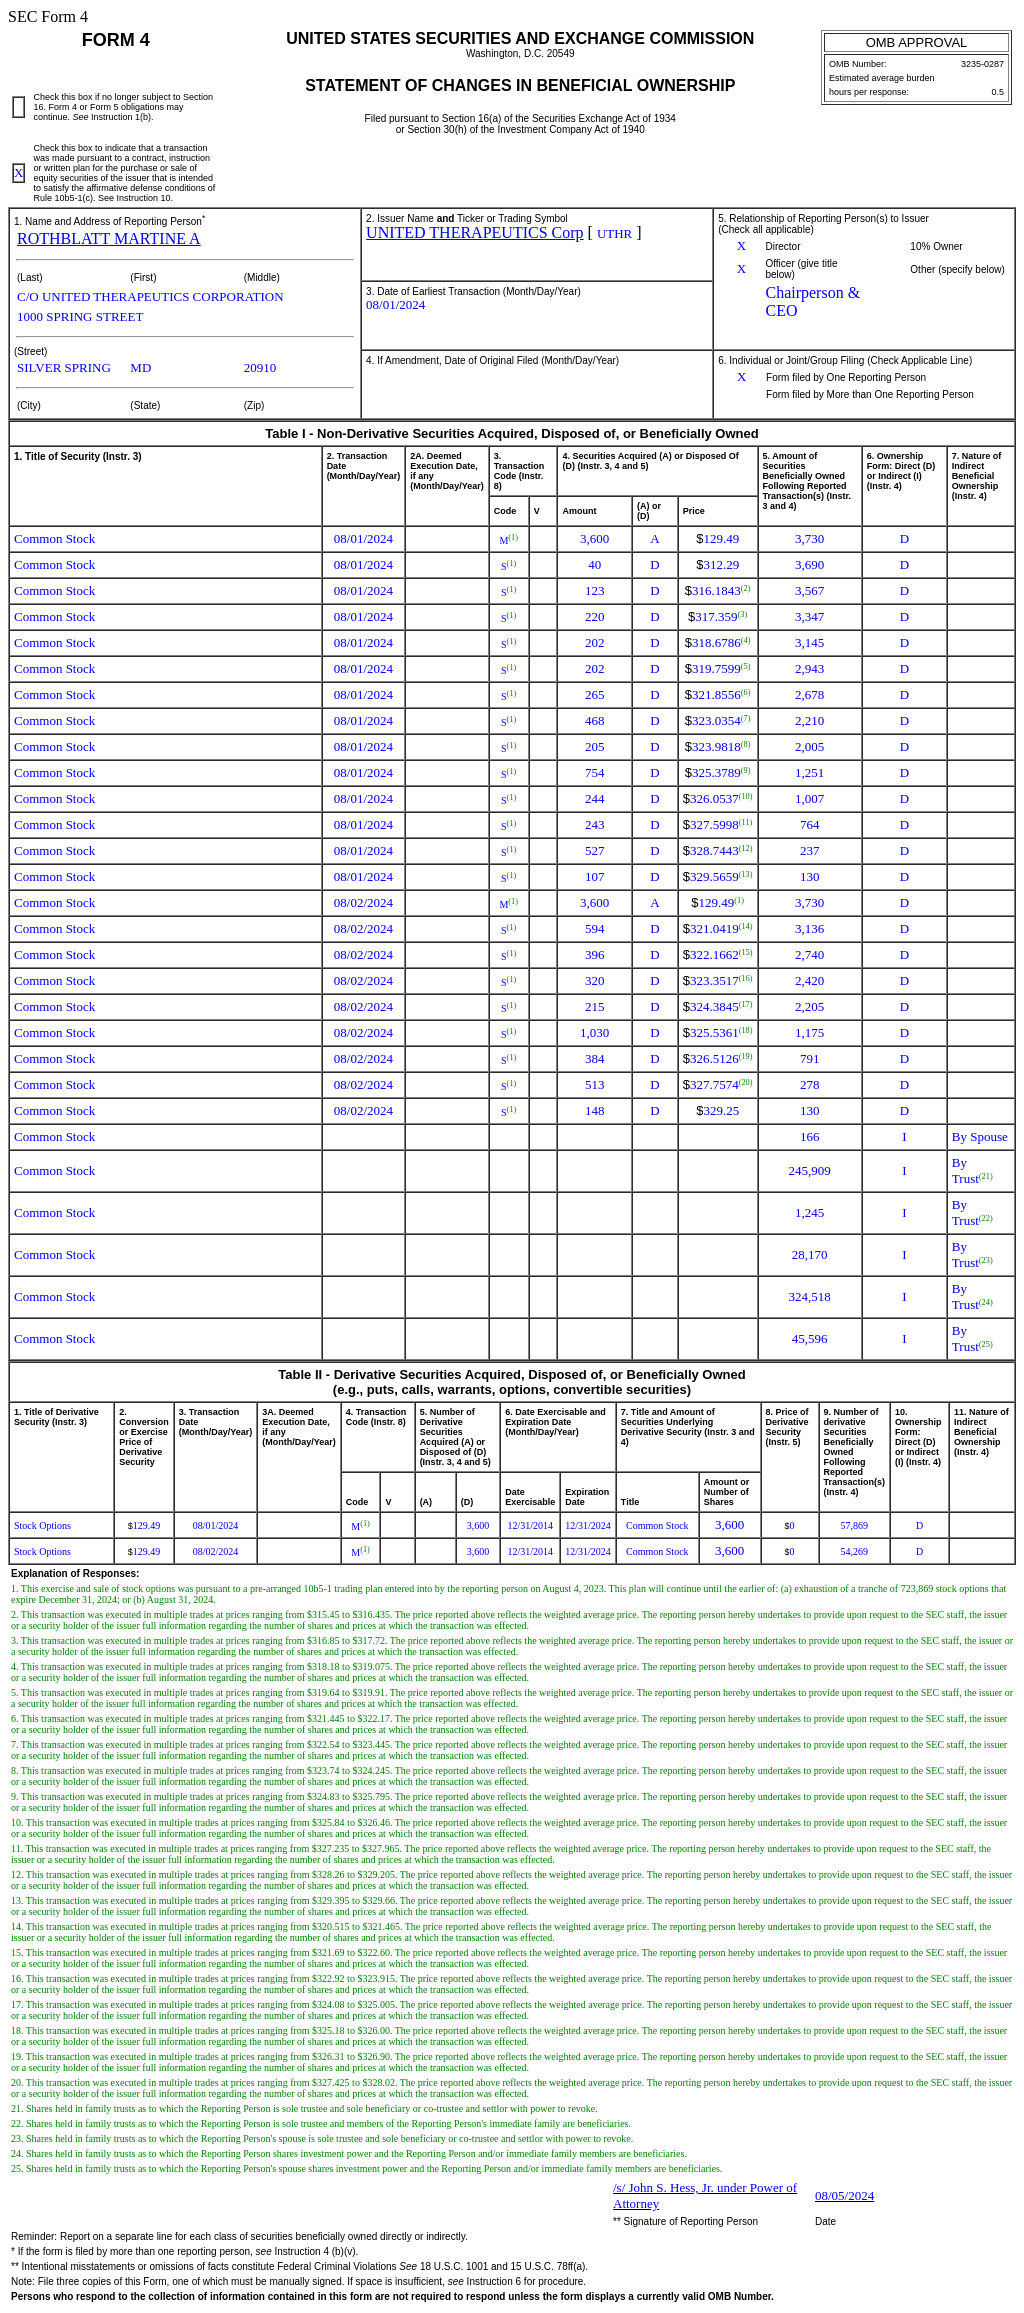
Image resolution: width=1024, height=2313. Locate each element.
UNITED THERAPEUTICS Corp (474, 232)
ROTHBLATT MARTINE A (109, 238)
